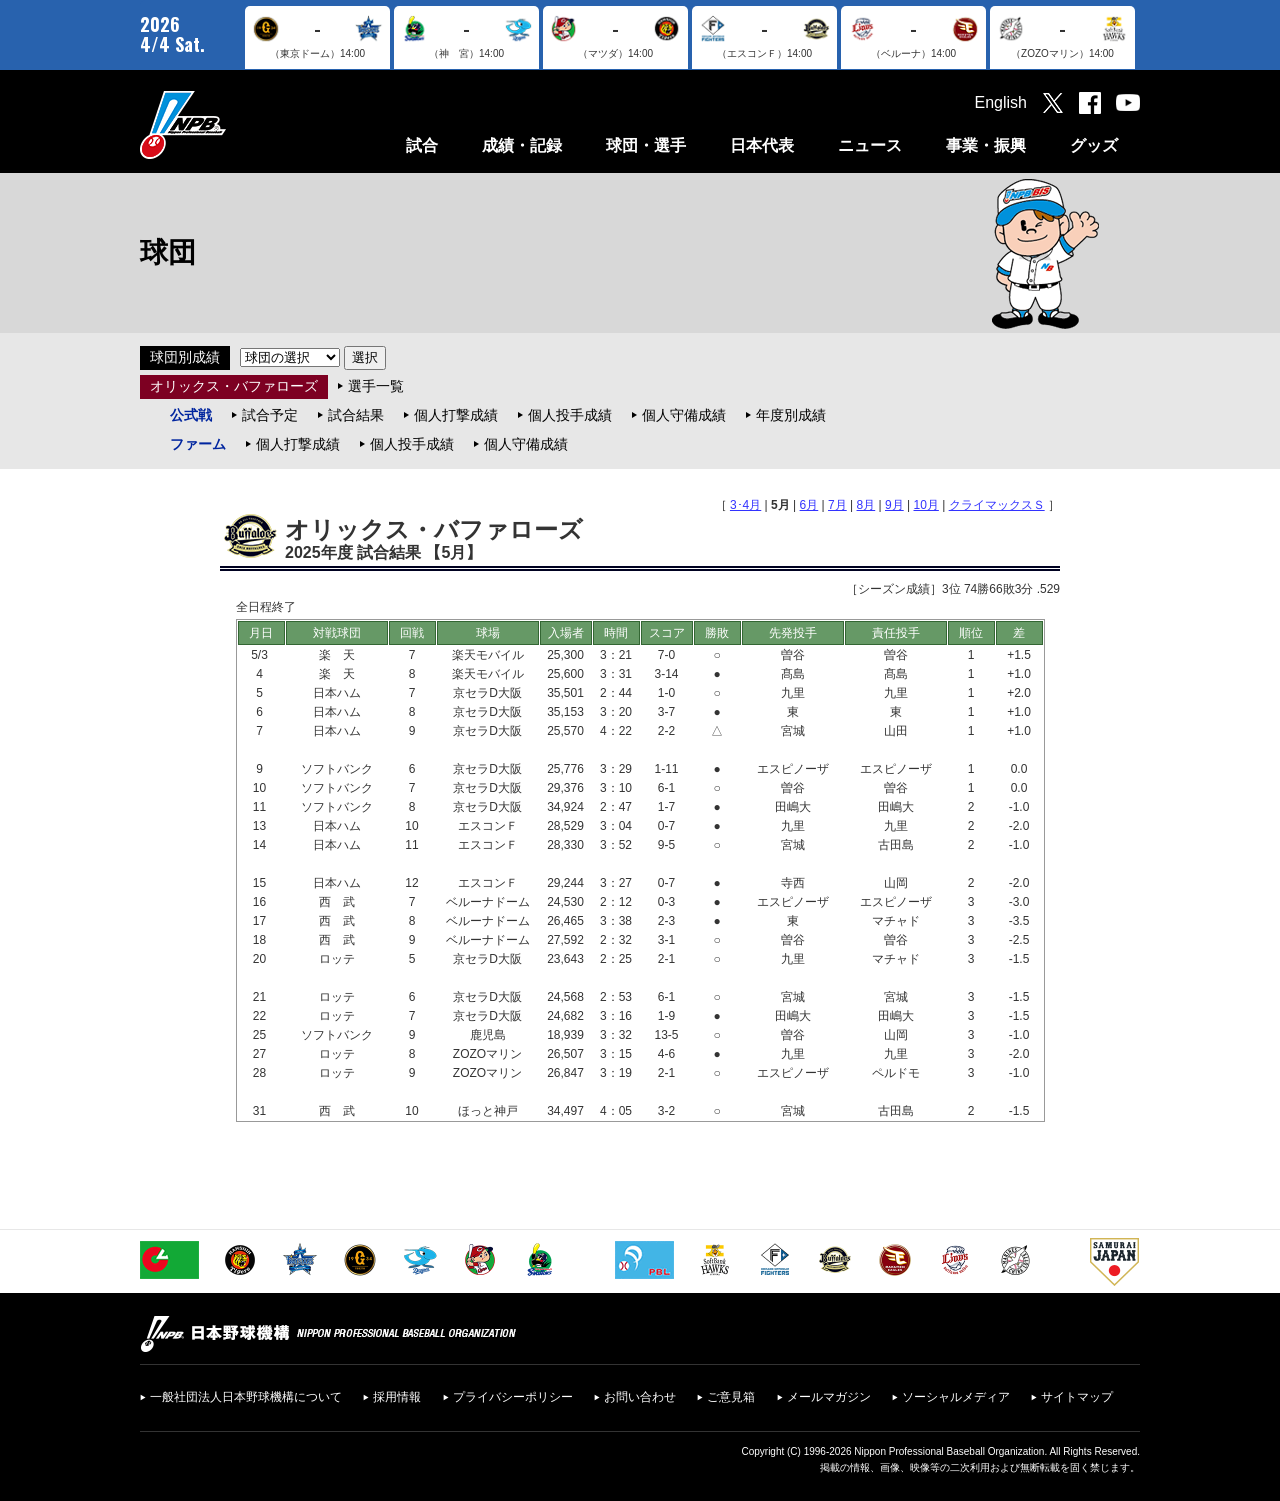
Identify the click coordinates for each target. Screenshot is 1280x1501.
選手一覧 (376, 386)
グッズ (1094, 145)
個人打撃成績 (456, 415)
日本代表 (762, 145)
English (1001, 102)
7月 (837, 505)
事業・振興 (986, 145)
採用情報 (397, 1397)
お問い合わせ (640, 1397)
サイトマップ (1077, 1397)
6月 (809, 505)
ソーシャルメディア (956, 1397)
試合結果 (356, 415)
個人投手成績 (570, 415)
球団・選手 (646, 145)
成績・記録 (522, 145)
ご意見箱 (731, 1397)
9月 (894, 505)
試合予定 (270, 415)
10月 (926, 505)
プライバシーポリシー (513, 1397)
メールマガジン (829, 1397)
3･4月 (745, 505)
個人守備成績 (684, 415)
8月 (866, 505)
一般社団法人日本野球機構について (246, 1397)
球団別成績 (185, 357)
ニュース (870, 145)
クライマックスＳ (997, 505)
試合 (422, 145)
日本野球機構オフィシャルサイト (233, 124)
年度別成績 (791, 415)
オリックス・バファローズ (234, 386)
